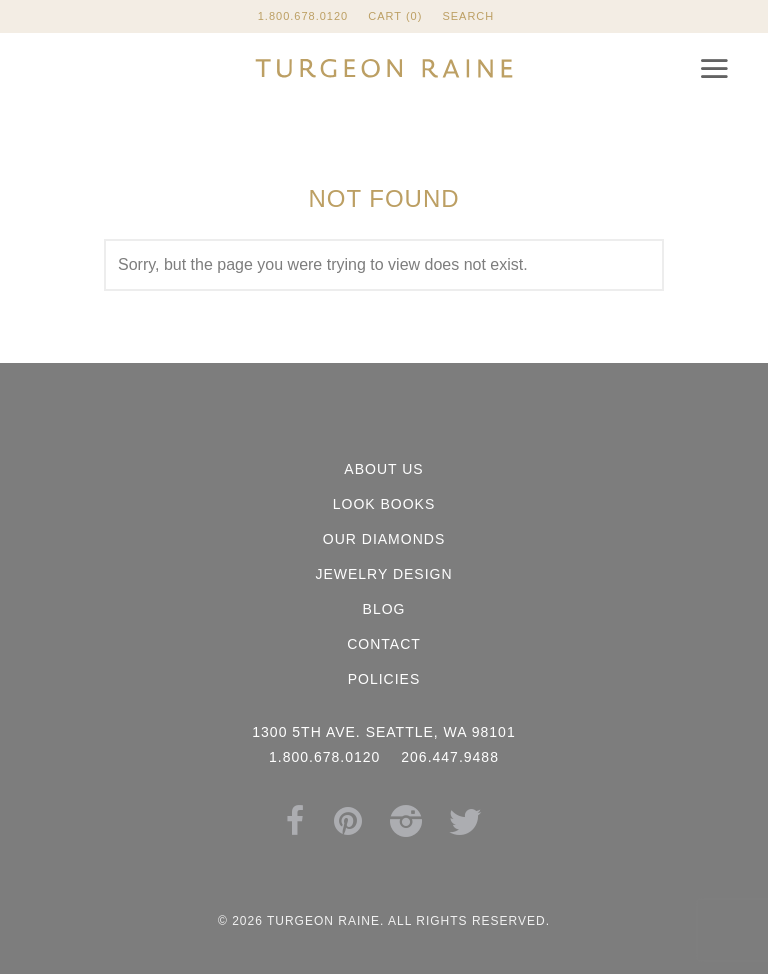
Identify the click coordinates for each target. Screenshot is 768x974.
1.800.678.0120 (303, 16)
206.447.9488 (450, 757)
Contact (384, 644)
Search (468, 16)
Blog (384, 609)
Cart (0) (395, 16)
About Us (383, 469)
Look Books (384, 504)
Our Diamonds (384, 539)
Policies (384, 679)
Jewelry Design (383, 574)
